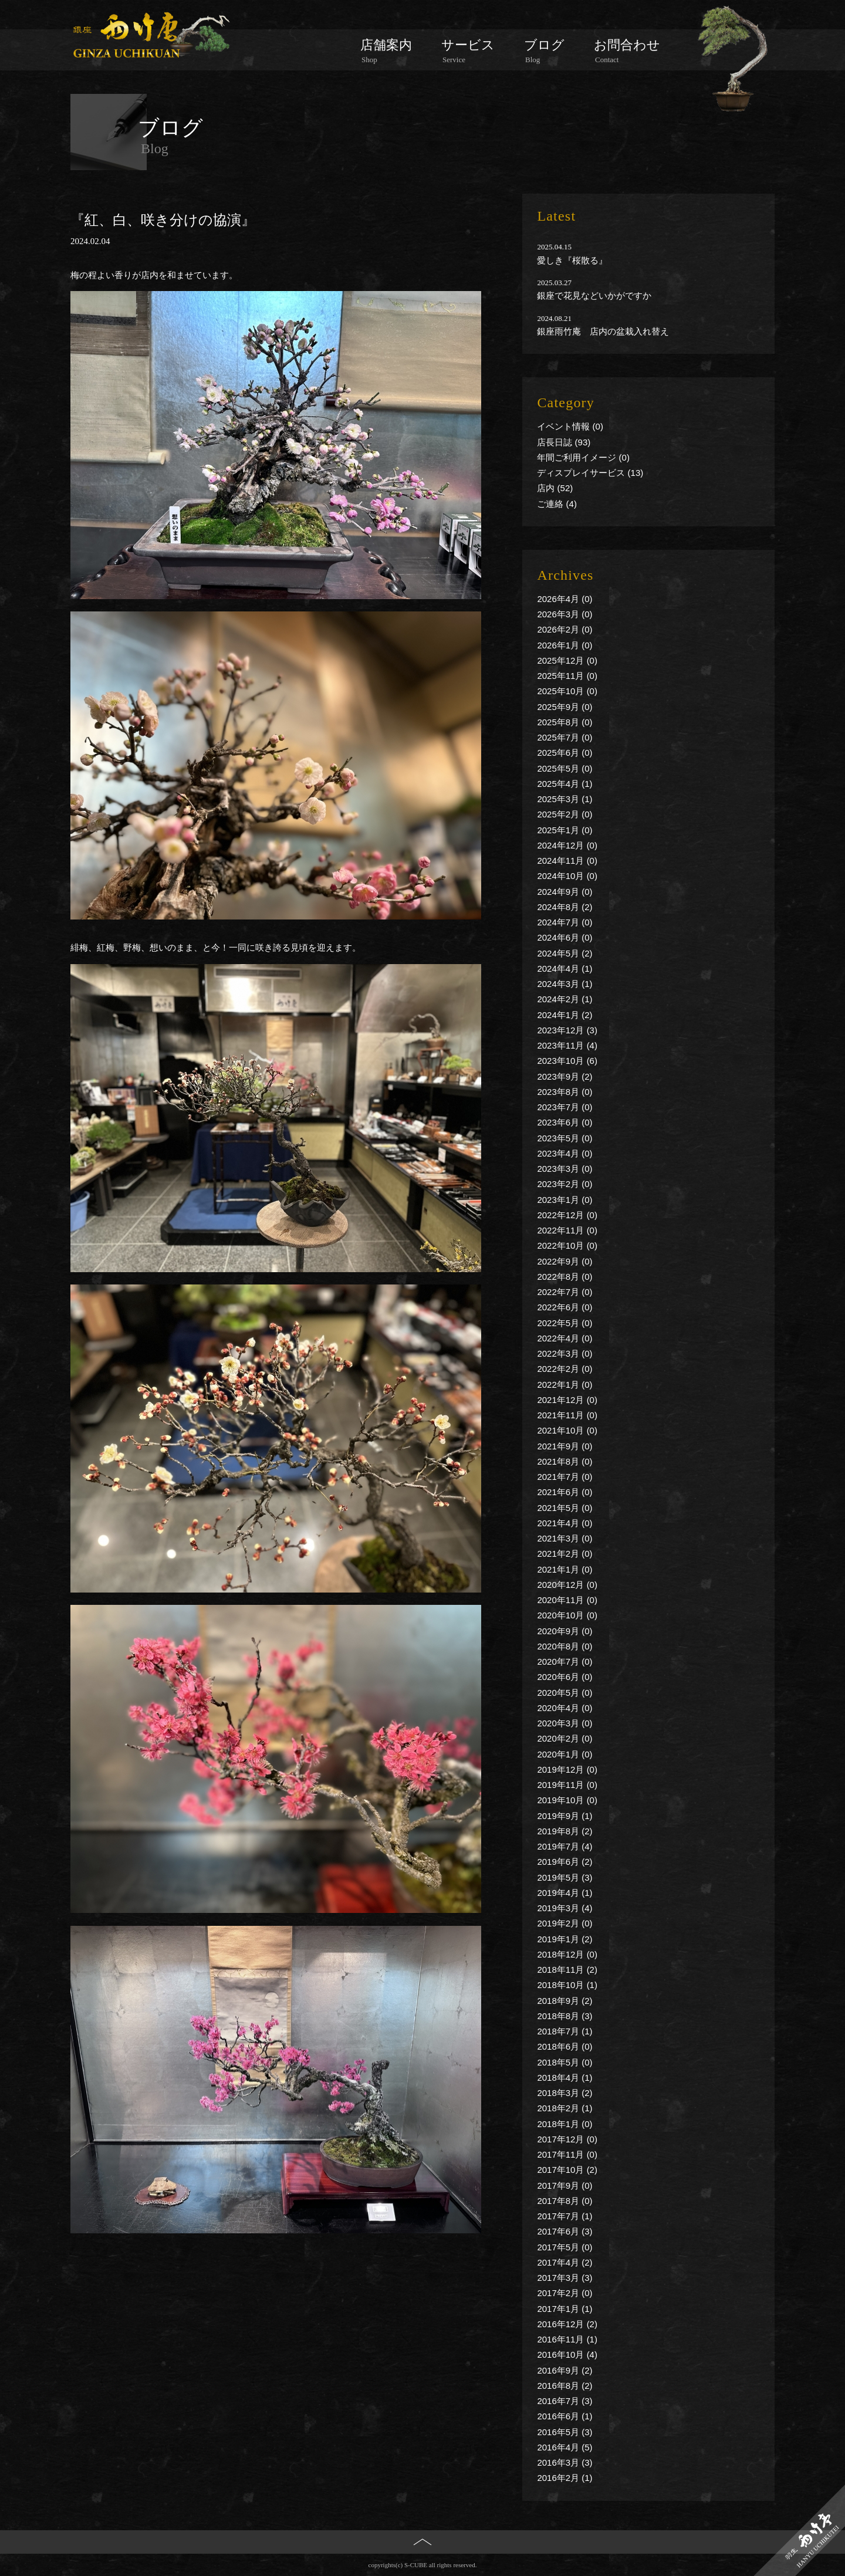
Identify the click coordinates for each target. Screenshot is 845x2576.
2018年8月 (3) (564, 2016)
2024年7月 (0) (564, 922)
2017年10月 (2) (567, 2170)
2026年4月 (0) (564, 599)
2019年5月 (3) (564, 1877)
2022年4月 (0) (564, 1338)
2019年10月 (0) (567, 1800)
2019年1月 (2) (564, 1939)
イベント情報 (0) (570, 426)
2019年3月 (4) (564, 1908)
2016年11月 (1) (567, 2339)
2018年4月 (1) (564, 2078)
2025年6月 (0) (564, 753)
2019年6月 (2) (564, 1862)
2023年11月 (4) (567, 1045)
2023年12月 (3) (567, 1030)
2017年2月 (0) (564, 2293)
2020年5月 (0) (564, 1693)
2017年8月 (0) (564, 2201)
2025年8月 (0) (564, 722)
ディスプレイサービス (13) (590, 473)
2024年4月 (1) (564, 968)
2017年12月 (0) (567, 2139)
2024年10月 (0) (567, 876)
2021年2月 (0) (564, 1554)
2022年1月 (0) (564, 1385)
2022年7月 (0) (564, 1292)
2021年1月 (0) (564, 1569)
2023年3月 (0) (564, 1169)
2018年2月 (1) (564, 2108)
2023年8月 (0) (564, 1092)
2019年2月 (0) (564, 1923)
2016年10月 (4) (567, 2354)
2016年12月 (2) (567, 2324)
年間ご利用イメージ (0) (583, 457)
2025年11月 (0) (567, 676)
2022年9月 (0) (564, 1261)
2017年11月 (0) (567, 2154)
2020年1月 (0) (564, 1754)
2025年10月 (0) (567, 691)
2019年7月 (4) (564, 1846)
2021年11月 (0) (567, 1415)
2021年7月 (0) (564, 1477)
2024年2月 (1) (564, 999)
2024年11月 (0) (567, 861)
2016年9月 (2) (564, 2370)
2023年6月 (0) (564, 1122)
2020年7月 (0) (564, 1661)
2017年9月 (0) (564, 2185)
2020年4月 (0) (564, 1708)
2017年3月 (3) (564, 2278)
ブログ (544, 51)
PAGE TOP (423, 2561)
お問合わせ (627, 51)
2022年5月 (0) (564, 1323)
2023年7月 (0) (564, 1107)
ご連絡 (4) (557, 504)
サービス (468, 51)
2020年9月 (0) (564, 1631)
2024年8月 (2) (564, 907)
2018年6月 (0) (564, 2046)
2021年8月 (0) (564, 1461)
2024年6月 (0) (564, 937)
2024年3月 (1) (564, 984)
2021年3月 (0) (564, 1538)
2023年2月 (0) (564, 1184)
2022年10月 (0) (567, 1245)
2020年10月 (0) (567, 1615)
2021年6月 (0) (564, 1492)
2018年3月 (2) (564, 2093)
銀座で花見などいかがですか (594, 295)
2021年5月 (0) (564, 1508)
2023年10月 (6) (567, 1061)
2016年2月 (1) (564, 2478)
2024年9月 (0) (564, 892)
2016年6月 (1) (564, 2416)
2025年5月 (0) (564, 768)
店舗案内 (386, 51)
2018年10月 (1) (567, 1985)
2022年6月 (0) (564, 1307)
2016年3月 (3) (564, 2462)
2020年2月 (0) (564, 1738)
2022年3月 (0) (564, 1353)
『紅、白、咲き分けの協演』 (162, 220)
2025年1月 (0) (564, 830)
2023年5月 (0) (564, 1138)
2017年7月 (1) (564, 2216)
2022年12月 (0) (567, 1215)
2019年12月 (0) (567, 1769)
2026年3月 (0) (564, 614)
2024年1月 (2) (564, 1015)
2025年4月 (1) (564, 784)
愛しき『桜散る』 (572, 260)
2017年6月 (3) (564, 2231)
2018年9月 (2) (564, 2001)
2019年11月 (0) (567, 1785)
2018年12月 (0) (567, 1954)
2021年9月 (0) (564, 1446)
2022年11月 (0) (567, 1230)
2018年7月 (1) (564, 2031)
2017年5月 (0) (564, 2247)
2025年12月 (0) (567, 660)
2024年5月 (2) (564, 953)
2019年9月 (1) (564, 1816)
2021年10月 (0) (567, 1430)
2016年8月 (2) (564, 2386)
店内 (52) (555, 488)
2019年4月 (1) (564, 1893)
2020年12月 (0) (567, 1585)
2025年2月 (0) (564, 814)
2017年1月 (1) (564, 2309)
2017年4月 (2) (564, 2262)
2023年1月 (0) (564, 1200)
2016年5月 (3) (564, 2432)
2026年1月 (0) (564, 645)
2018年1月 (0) (564, 2124)
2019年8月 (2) (564, 1831)
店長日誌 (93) (563, 442)
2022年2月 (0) (564, 1369)
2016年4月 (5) (564, 2447)
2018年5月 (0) (564, 2062)
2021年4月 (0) (564, 1523)
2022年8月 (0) (564, 1277)
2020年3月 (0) (564, 1723)
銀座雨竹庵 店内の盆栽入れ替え (603, 331)
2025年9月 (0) (564, 707)
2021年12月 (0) (567, 1400)
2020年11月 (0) (567, 1600)
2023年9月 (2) (564, 1076)
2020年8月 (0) (564, 1646)
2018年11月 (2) (567, 1970)
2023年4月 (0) (564, 1153)
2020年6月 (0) (564, 1677)
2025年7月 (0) (564, 737)
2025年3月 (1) (564, 799)
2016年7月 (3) (564, 2401)
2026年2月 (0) (564, 629)
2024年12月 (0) (567, 845)
